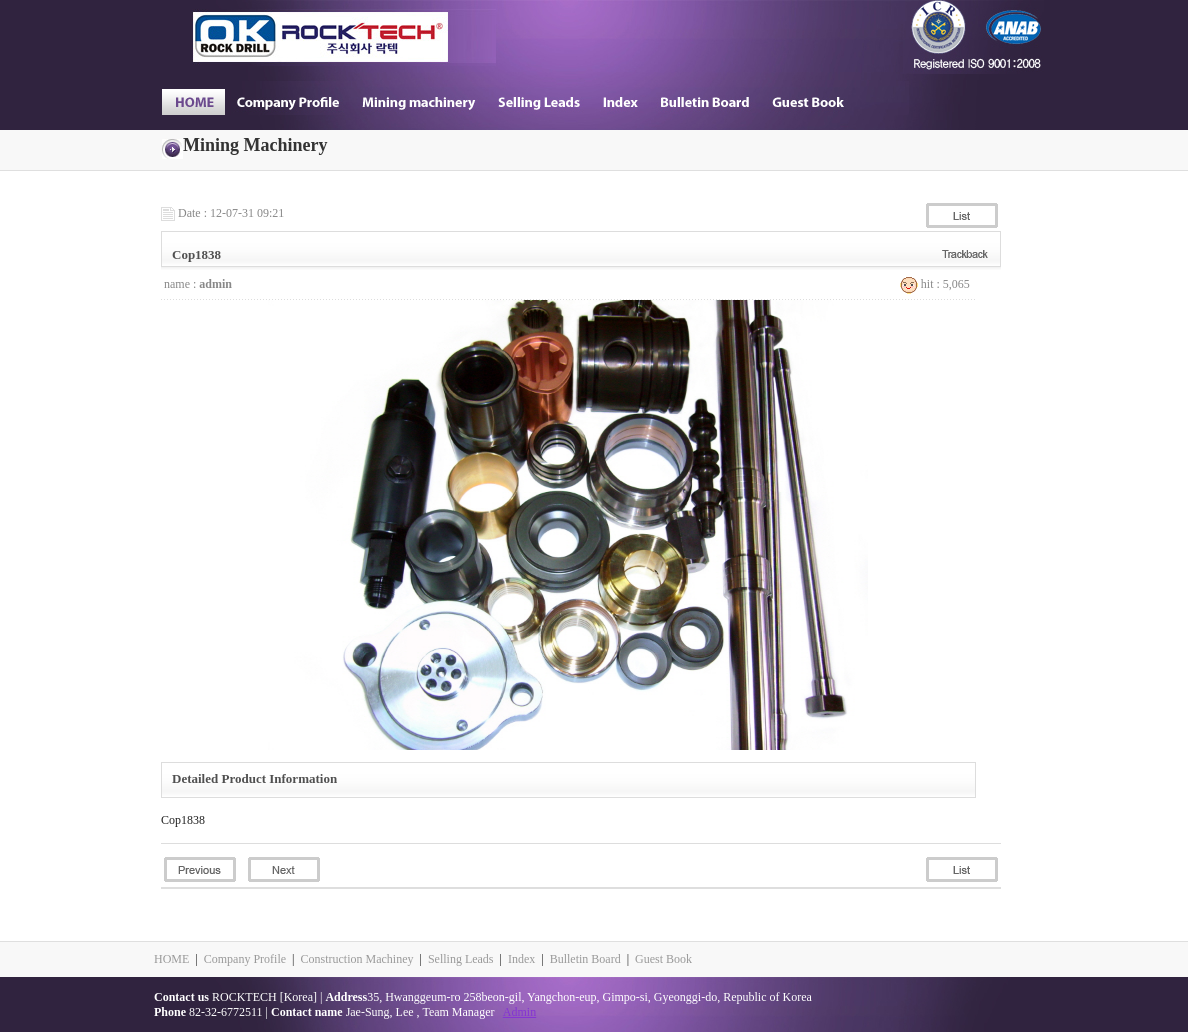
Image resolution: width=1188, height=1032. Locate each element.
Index (521, 959)
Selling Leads (461, 959)
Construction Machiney (356, 959)
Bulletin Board (585, 959)
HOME (171, 959)
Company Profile (245, 959)
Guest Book (663, 959)
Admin (519, 1012)
